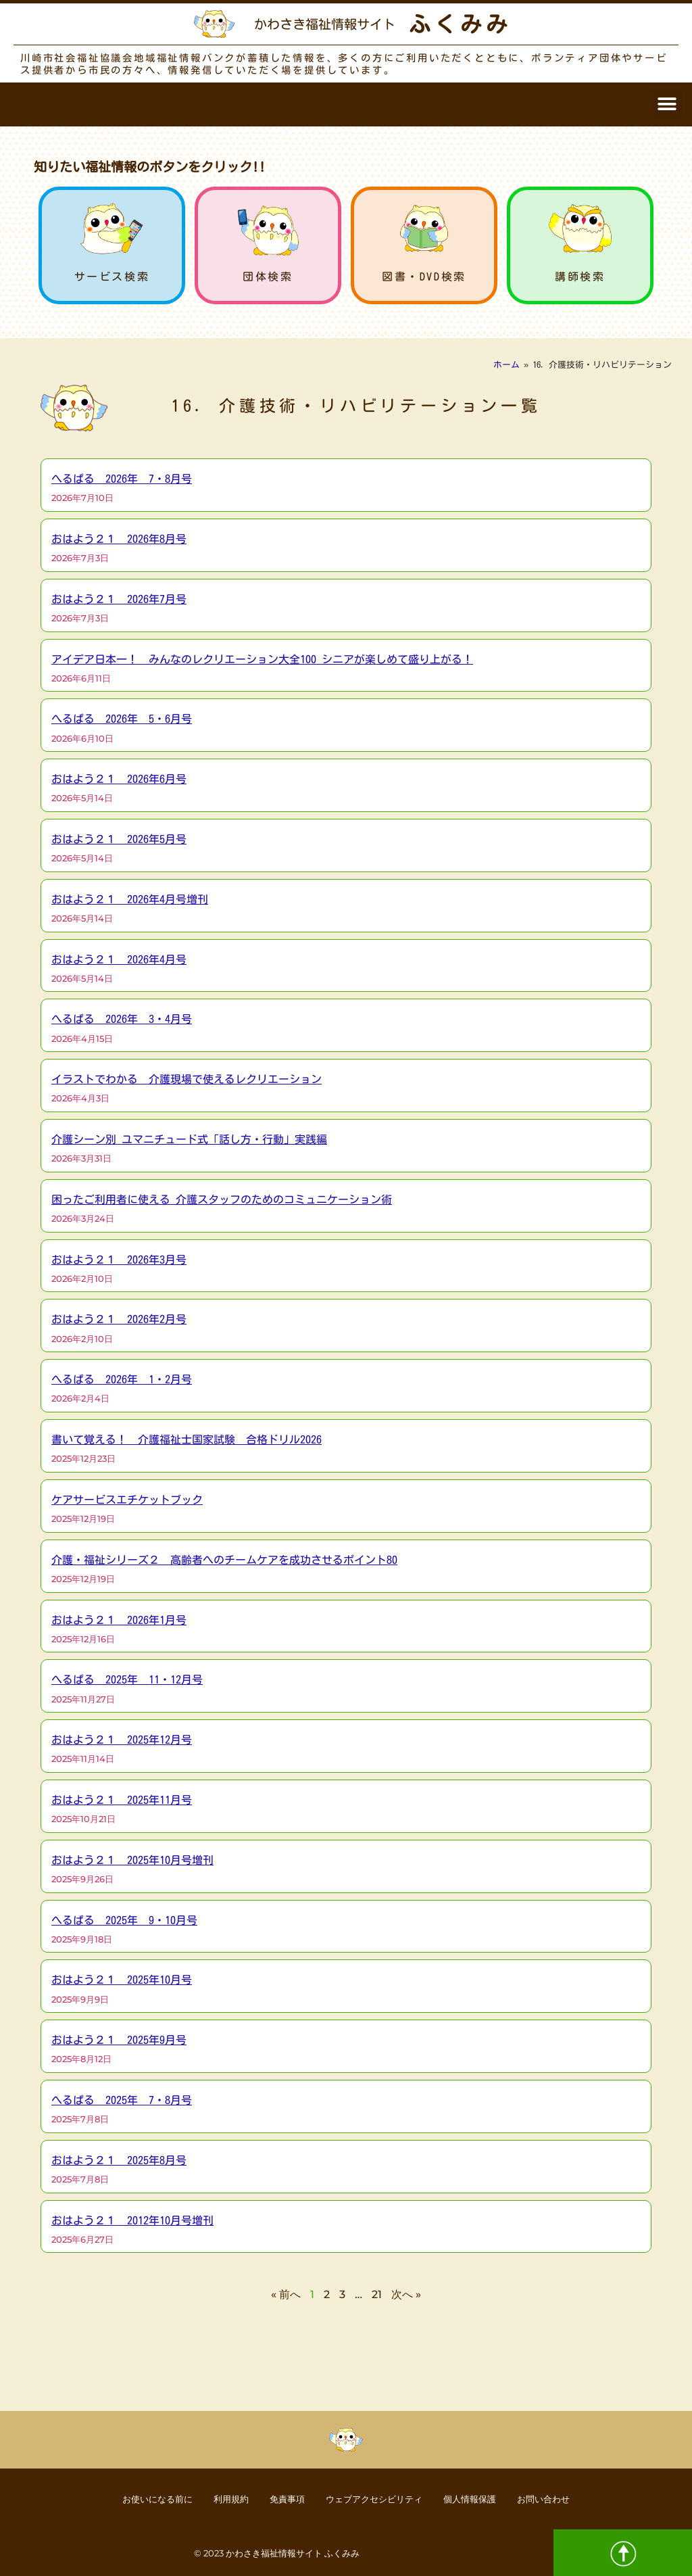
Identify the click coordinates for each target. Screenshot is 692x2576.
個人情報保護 (486, 2497)
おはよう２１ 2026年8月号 (119, 538)
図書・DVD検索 (424, 276)
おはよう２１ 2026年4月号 (119, 959)
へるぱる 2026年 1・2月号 (121, 1379)
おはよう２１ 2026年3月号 (119, 1259)
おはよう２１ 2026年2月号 (119, 1319)
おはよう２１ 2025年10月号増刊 (132, 1860)
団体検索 (268, 276)
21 (377, 2294)
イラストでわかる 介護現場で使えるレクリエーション (186, 1079)
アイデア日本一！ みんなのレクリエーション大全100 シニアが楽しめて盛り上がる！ (262, 659)
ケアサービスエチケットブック (127, 1499)
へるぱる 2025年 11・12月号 (127, 1679)
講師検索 (580, 276)
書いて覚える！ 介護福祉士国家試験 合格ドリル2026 (186, 1439)
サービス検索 (112, 276)
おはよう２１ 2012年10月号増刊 (132, 2220)
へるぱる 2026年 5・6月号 (121, 718)
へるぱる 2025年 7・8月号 (121, 2100)
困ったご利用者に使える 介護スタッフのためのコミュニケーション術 (221, 1199)
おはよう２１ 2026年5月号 (119, 839)
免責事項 (280, 2497)
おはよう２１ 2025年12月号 (121, 1739)
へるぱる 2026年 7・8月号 (121, 478)
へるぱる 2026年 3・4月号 (121, 1018)
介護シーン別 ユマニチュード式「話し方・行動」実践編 (189, 1139)
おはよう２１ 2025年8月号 (119, 2160)
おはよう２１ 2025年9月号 (119, 2039)
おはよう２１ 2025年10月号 (121, 1979)
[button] (666, 104)
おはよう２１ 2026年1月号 (119, 1620)
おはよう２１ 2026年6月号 (119, 778)
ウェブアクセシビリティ (378, 2497)
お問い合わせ (569, 2497)
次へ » (406, 2294)
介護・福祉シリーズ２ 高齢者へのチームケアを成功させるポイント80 (224, 1559)
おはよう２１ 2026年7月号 (119, 599)
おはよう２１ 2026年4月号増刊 (129, 899)
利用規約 (215, 2497)
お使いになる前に (132, 2497)
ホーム (506, 364)
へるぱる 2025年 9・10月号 (124, 1920)
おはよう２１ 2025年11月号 (121, 1799)
